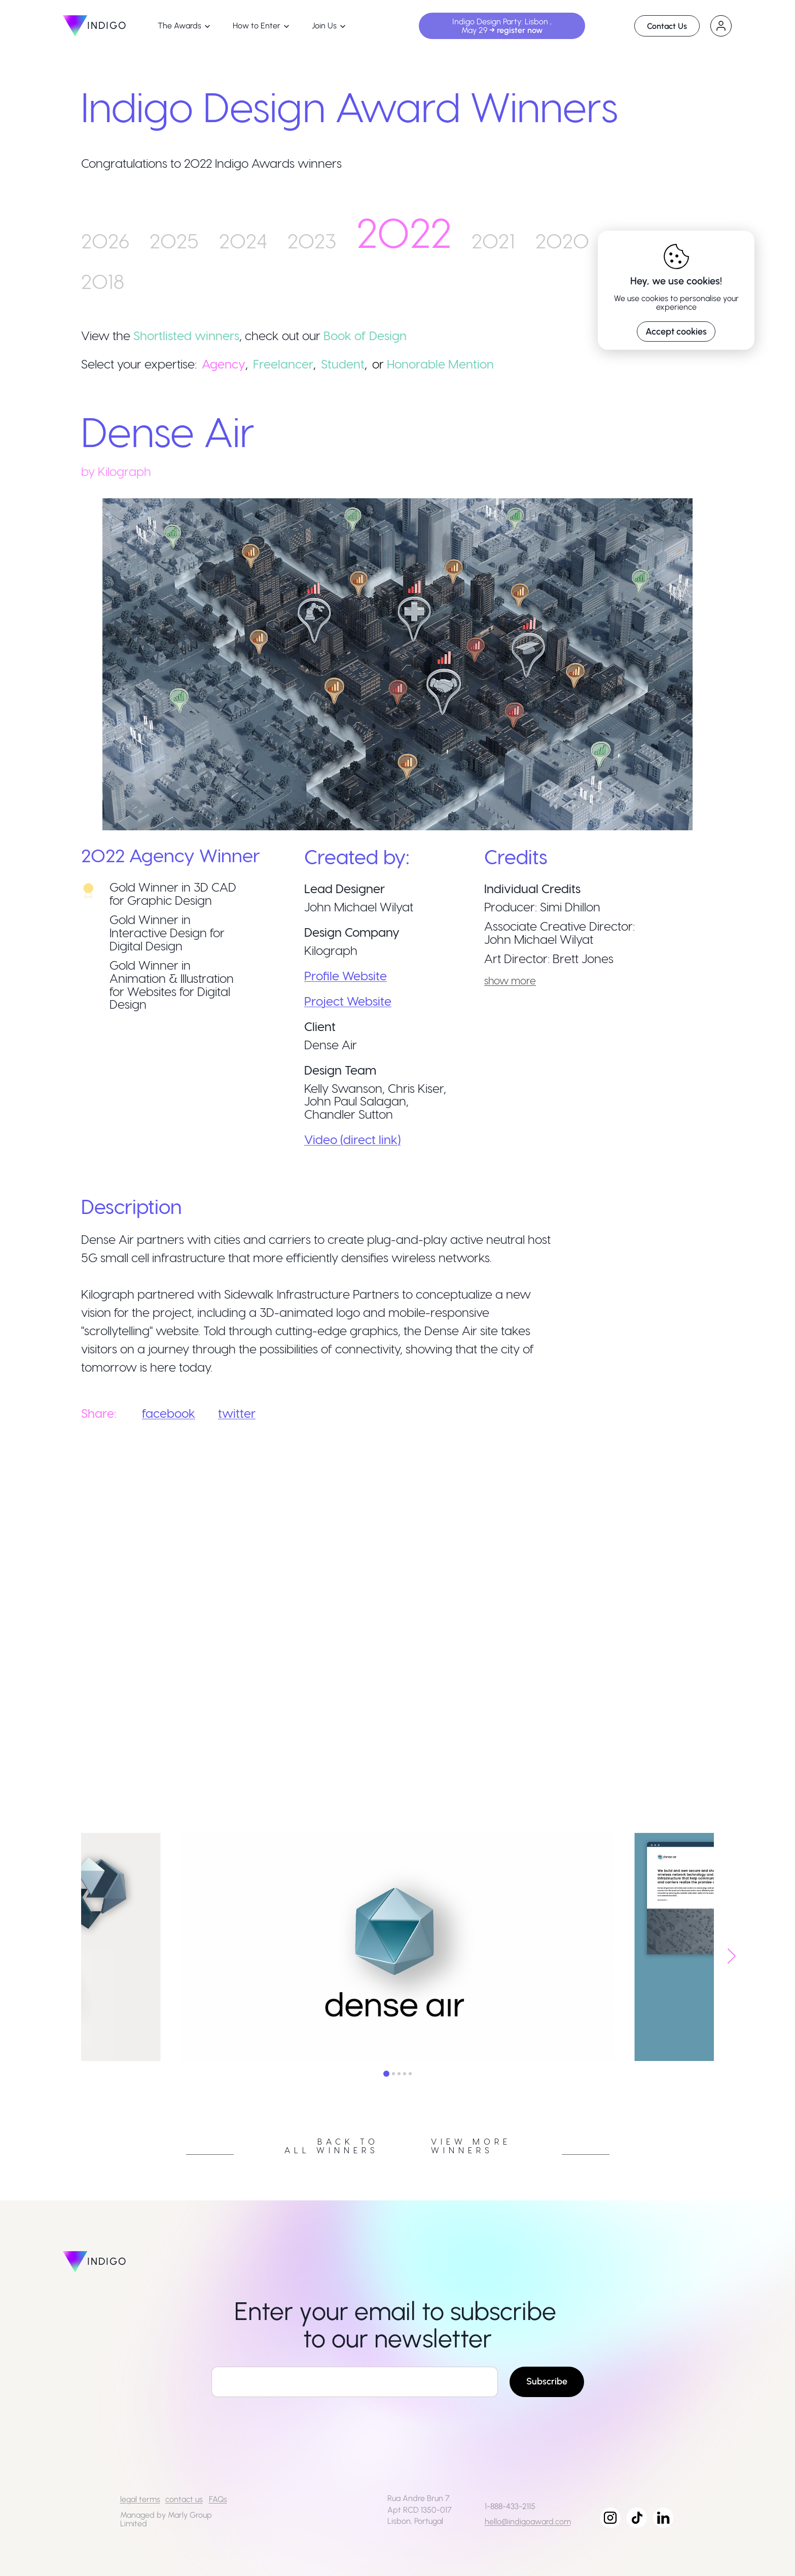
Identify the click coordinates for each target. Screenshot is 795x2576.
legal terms (140, 2499)
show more (510, 980)
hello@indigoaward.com (528, 2521)
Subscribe (546, 2381)
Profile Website (345, 975)
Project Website (347, 1000)
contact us (184, 2499)
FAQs (218, 2499)
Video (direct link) (352, 1139)
